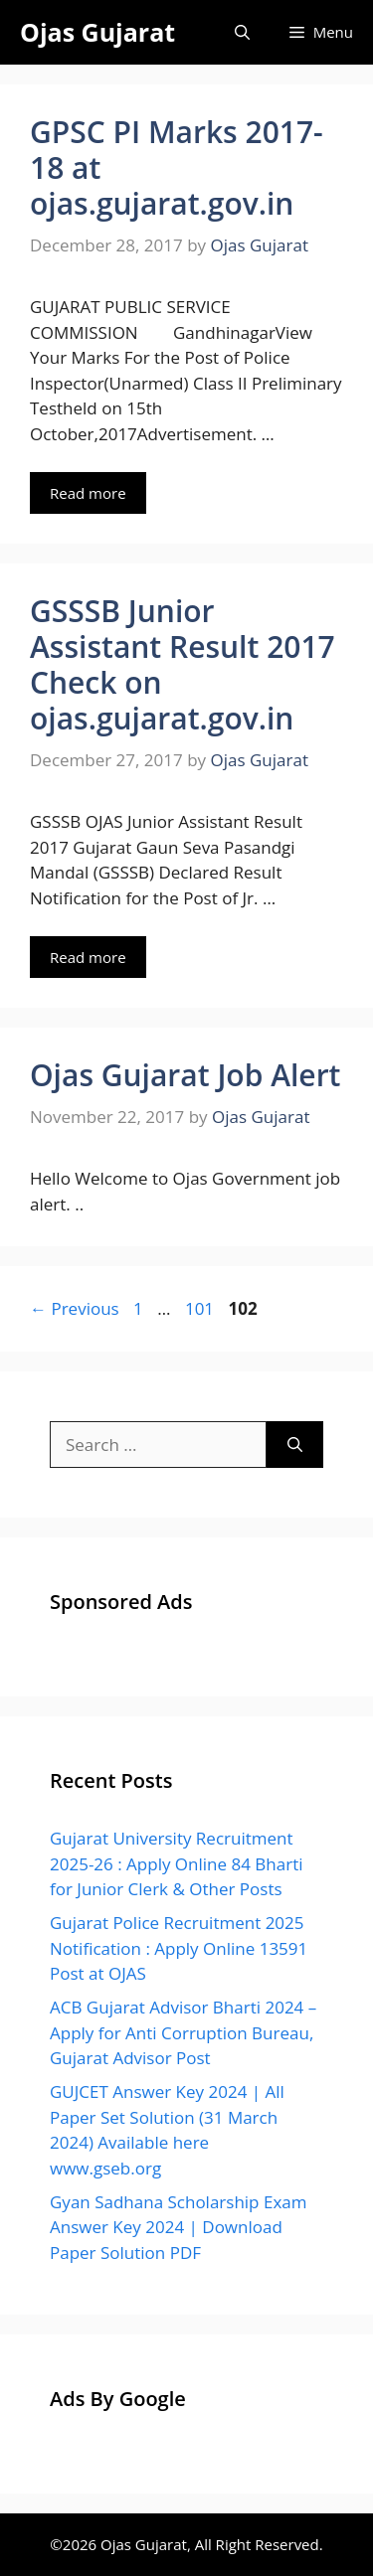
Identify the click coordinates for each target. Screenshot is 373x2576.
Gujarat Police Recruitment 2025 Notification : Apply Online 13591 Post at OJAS (178, 1948)
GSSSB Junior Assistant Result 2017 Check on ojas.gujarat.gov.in (182, 664)
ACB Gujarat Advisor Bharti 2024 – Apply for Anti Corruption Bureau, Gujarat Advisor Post (183, 2032)
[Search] (295, 1445)
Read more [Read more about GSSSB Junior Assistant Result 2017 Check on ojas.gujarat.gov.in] (88, 957)
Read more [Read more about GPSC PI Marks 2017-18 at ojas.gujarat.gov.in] (88, 493)
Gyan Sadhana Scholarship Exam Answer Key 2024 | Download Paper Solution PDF (178, 2227)
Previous (74, 1308)
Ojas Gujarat (97, 32)
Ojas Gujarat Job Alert (185, 1074)
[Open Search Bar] (242, 32)
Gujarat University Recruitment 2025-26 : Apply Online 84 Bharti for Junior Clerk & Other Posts (176, 1863)
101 (201, 1308)
